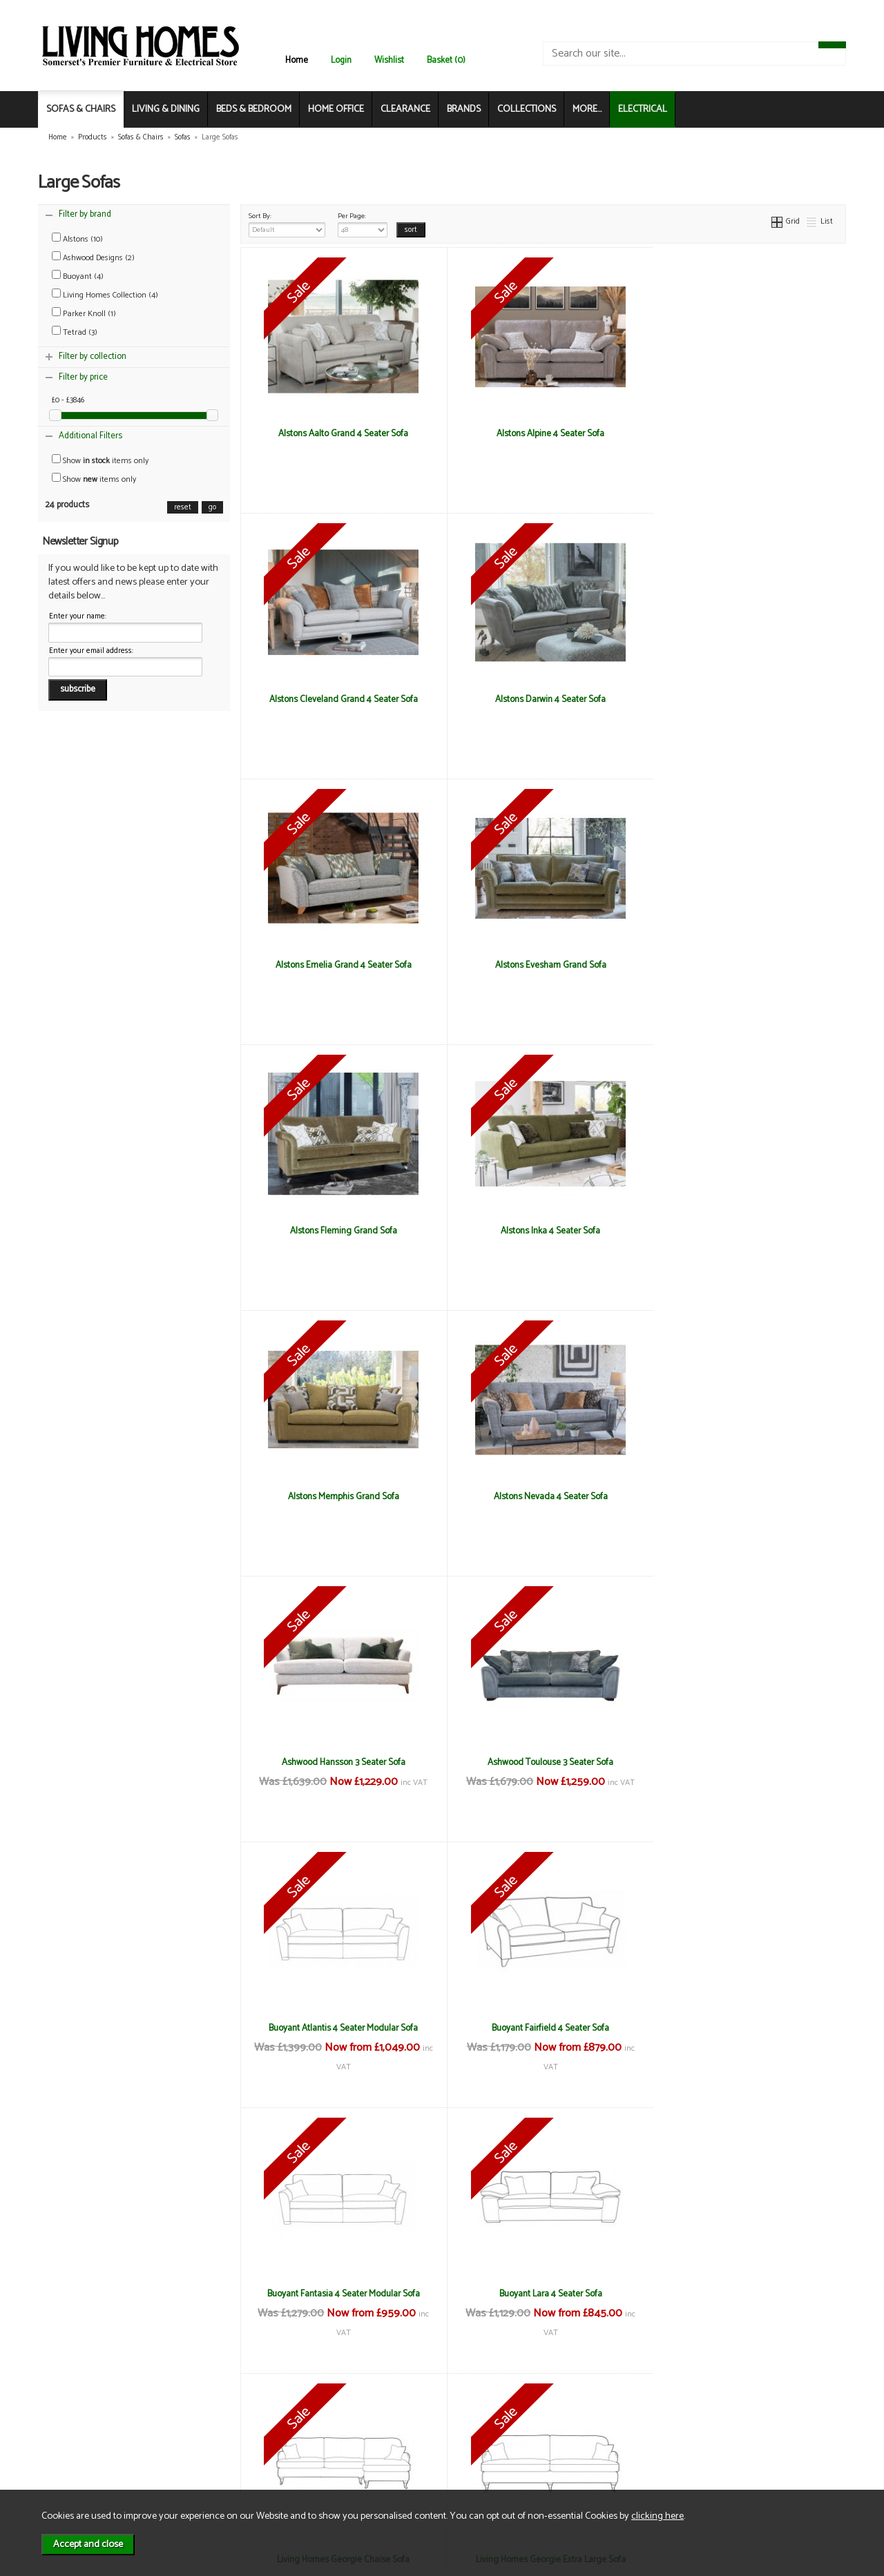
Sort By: (287, 223)
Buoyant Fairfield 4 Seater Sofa (543, 1496)
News (69, 2422)
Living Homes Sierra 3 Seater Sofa (341, 2028)
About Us (76, 2437)
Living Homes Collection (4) (105, 295)
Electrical (76, 2480)
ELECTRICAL (642, 109)
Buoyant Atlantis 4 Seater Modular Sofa (341, 1496)
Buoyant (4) (78, 276)
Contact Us (80, 2451)
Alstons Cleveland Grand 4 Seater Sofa (745, 433)
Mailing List (80, 2466)
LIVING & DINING (166, 109)
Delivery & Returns (225, 2437)
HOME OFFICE (336, 109)
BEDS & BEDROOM (253, 109)
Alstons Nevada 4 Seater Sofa (341, 1230)
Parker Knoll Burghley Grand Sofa (745, 2028)
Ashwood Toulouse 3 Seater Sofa (745, 1230)
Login (341, 60)
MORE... (587, 109)
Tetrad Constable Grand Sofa (341, 2293)
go (212, 507)
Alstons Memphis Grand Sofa (744, 965)
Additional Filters (90, 436)
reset (182, 507)
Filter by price (83, 377)
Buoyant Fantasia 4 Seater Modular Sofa (745, 1496)
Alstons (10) (77, 239)
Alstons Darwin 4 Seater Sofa (341, 699)
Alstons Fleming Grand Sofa (340, 965)
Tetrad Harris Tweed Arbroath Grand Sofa (542, 2293)
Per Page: (363, 223)
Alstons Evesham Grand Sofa (744, 699)
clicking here (657, 2516)
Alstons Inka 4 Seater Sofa (543, 965)
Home (296, 60)
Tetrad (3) (74, 332)
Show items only (100, 460)
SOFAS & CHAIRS (80, 109)
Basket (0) (446, 60)
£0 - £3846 (68, 400)
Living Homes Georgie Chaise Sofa (543, 1762)
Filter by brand (85, 214)
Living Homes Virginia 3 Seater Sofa (543, 2028)
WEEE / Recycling (223, 2466)
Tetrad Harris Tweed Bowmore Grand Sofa (745, 2293)
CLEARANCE (405, 109)
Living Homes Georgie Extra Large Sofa (745, 1762)
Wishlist (389, 60)
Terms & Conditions (227, 2422)
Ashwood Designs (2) (93, 257)
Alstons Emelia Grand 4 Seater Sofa (543, 699)
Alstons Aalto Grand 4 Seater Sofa (341, 433)
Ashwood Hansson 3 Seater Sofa (543, 1230)
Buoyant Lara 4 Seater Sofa (340, 1762)
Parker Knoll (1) (84, 313)
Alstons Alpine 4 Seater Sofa (543, 433)
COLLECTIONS (526, 109)
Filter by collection (92, 356)
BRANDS (464, 109)
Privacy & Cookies (224, 2451)
